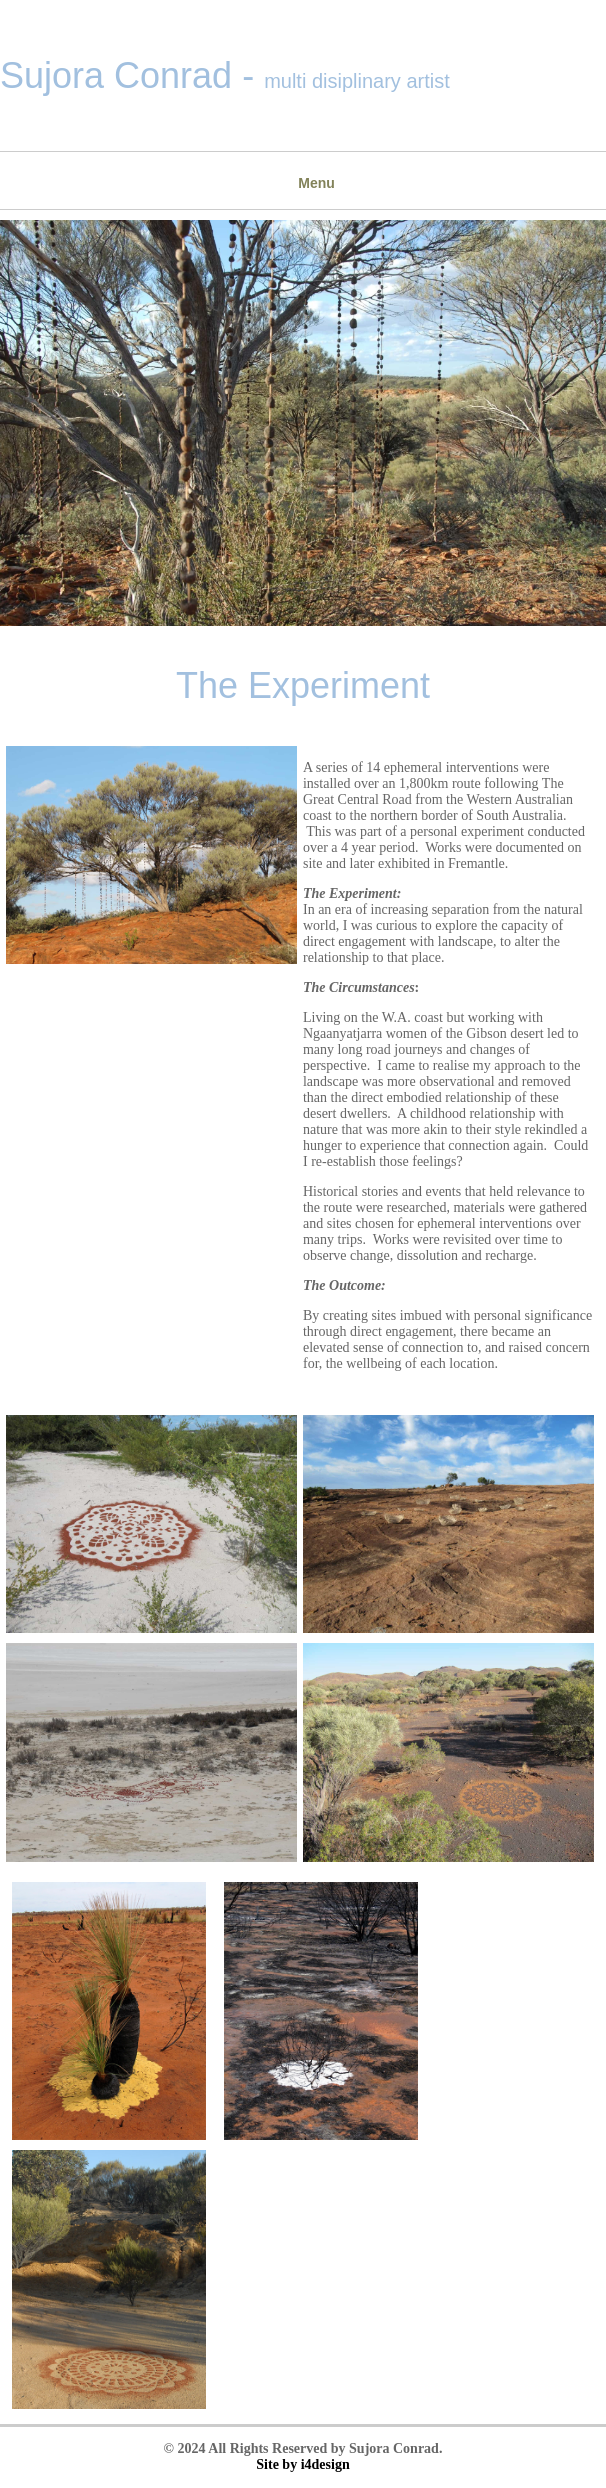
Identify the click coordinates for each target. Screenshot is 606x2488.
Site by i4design (302, 2464)
